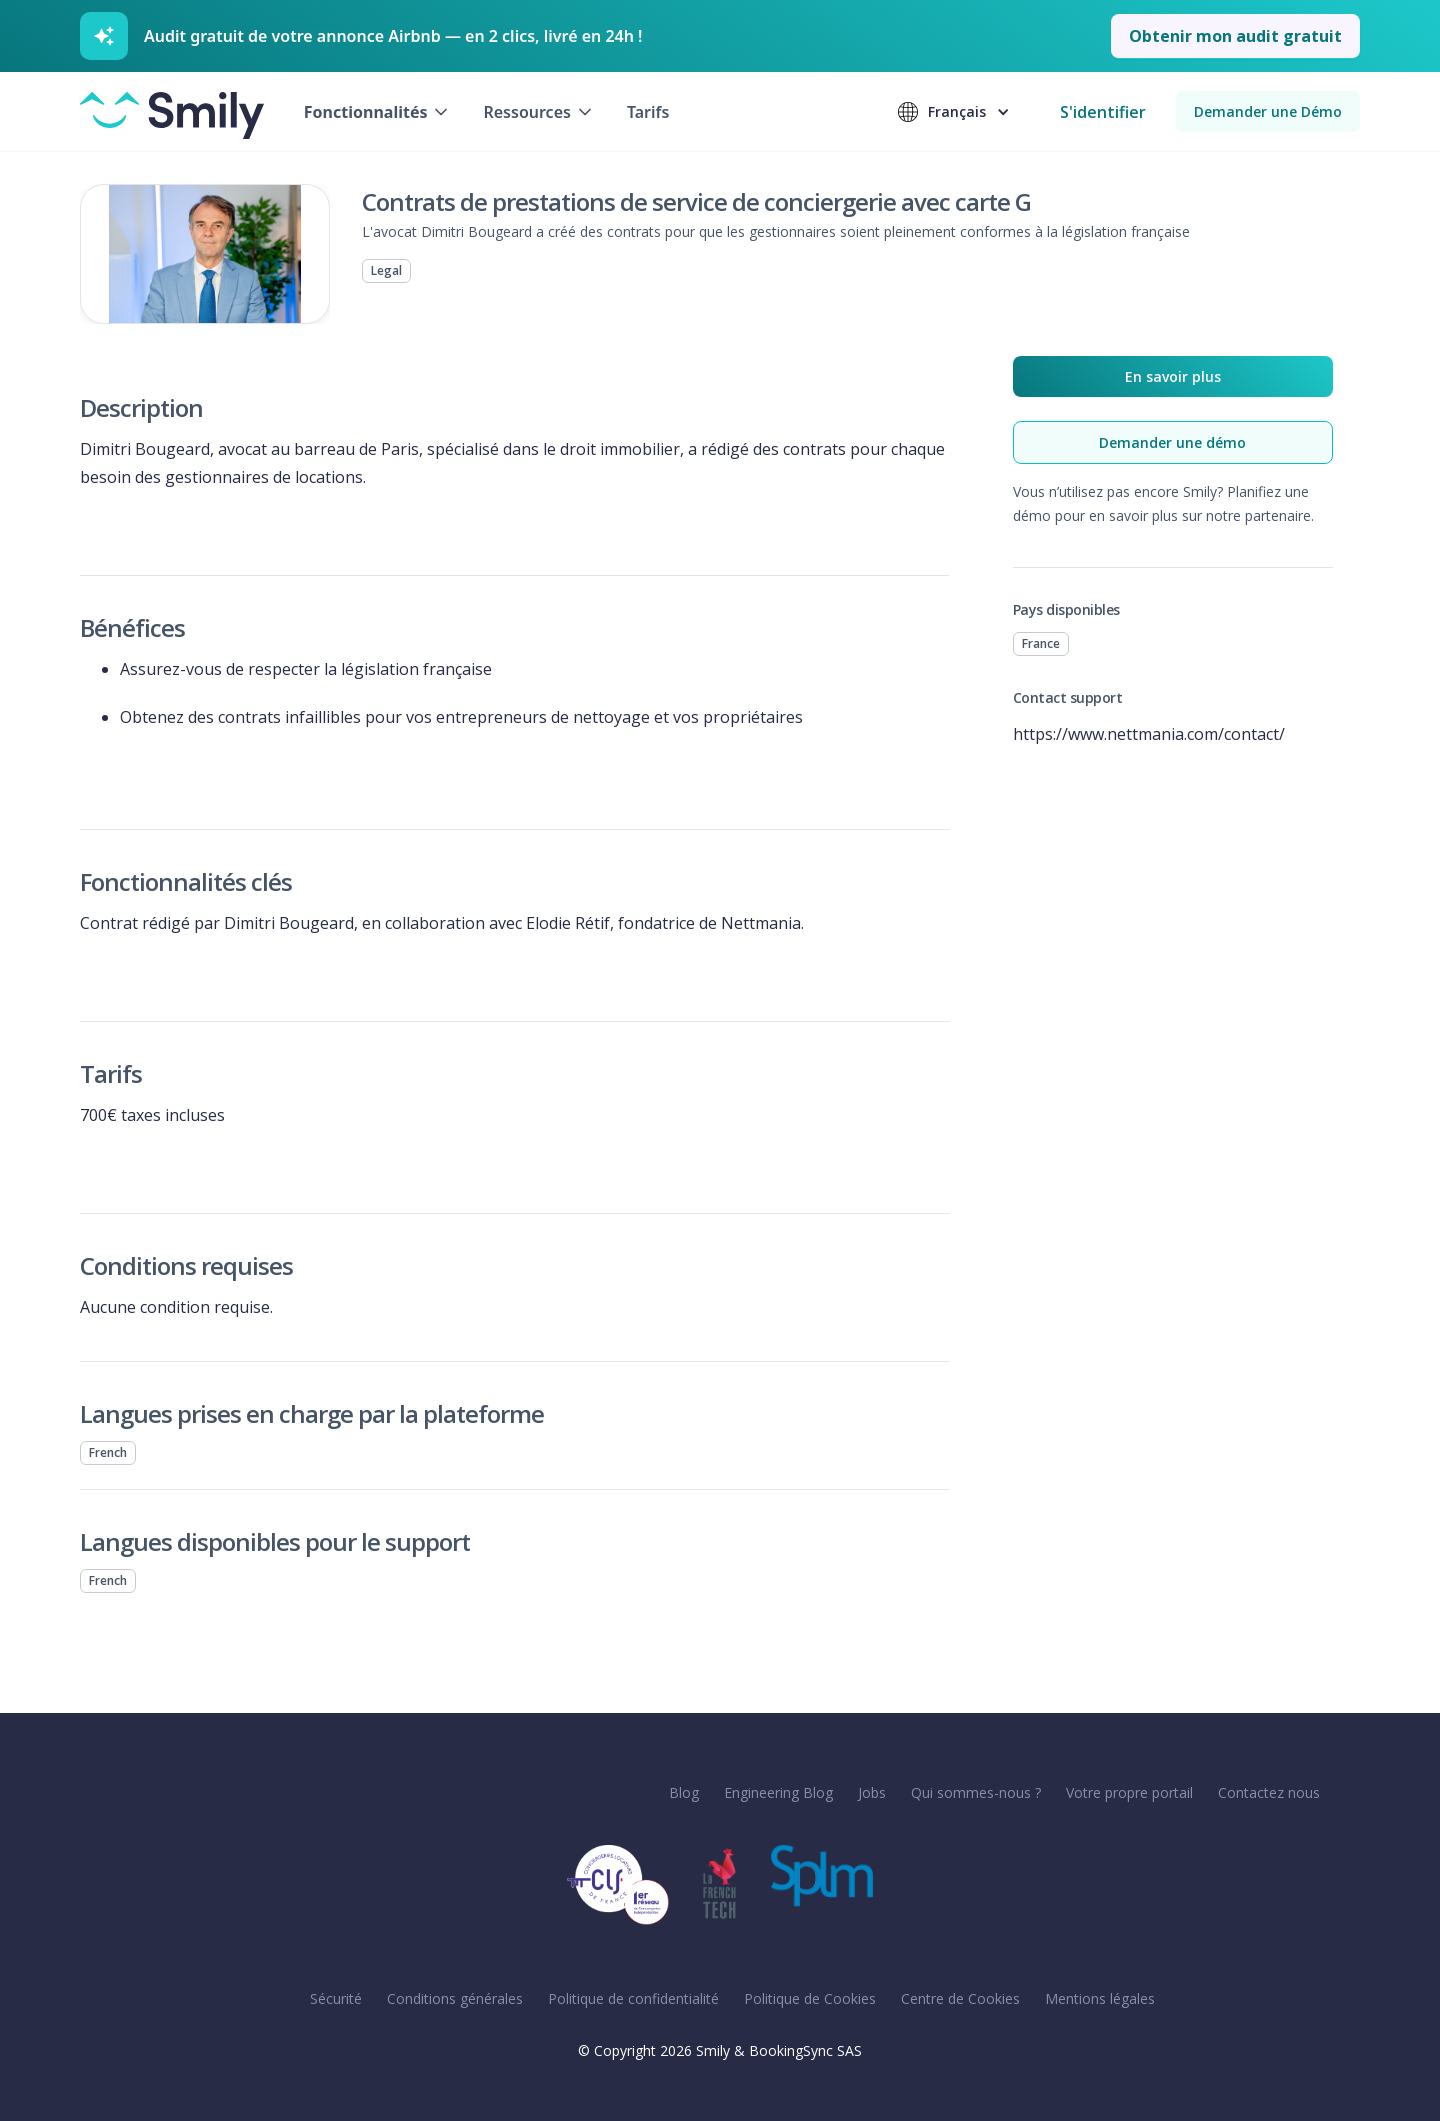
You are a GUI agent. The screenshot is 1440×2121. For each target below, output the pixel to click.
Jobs (872, 1792)
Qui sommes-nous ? (976, 1792)
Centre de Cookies (960, 1998)
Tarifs (648, 112)
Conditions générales (455, 1998)
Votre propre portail (1129, 1792)
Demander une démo (1172, 442)
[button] (378, 112)
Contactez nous (1269, 1792)
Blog (684, 1792)
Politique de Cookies (810, 1998)
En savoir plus (1173, 376)
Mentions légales (1100, 1998)
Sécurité (336, 1998)
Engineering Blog (778, 1792)
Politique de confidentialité (633, 1998)
